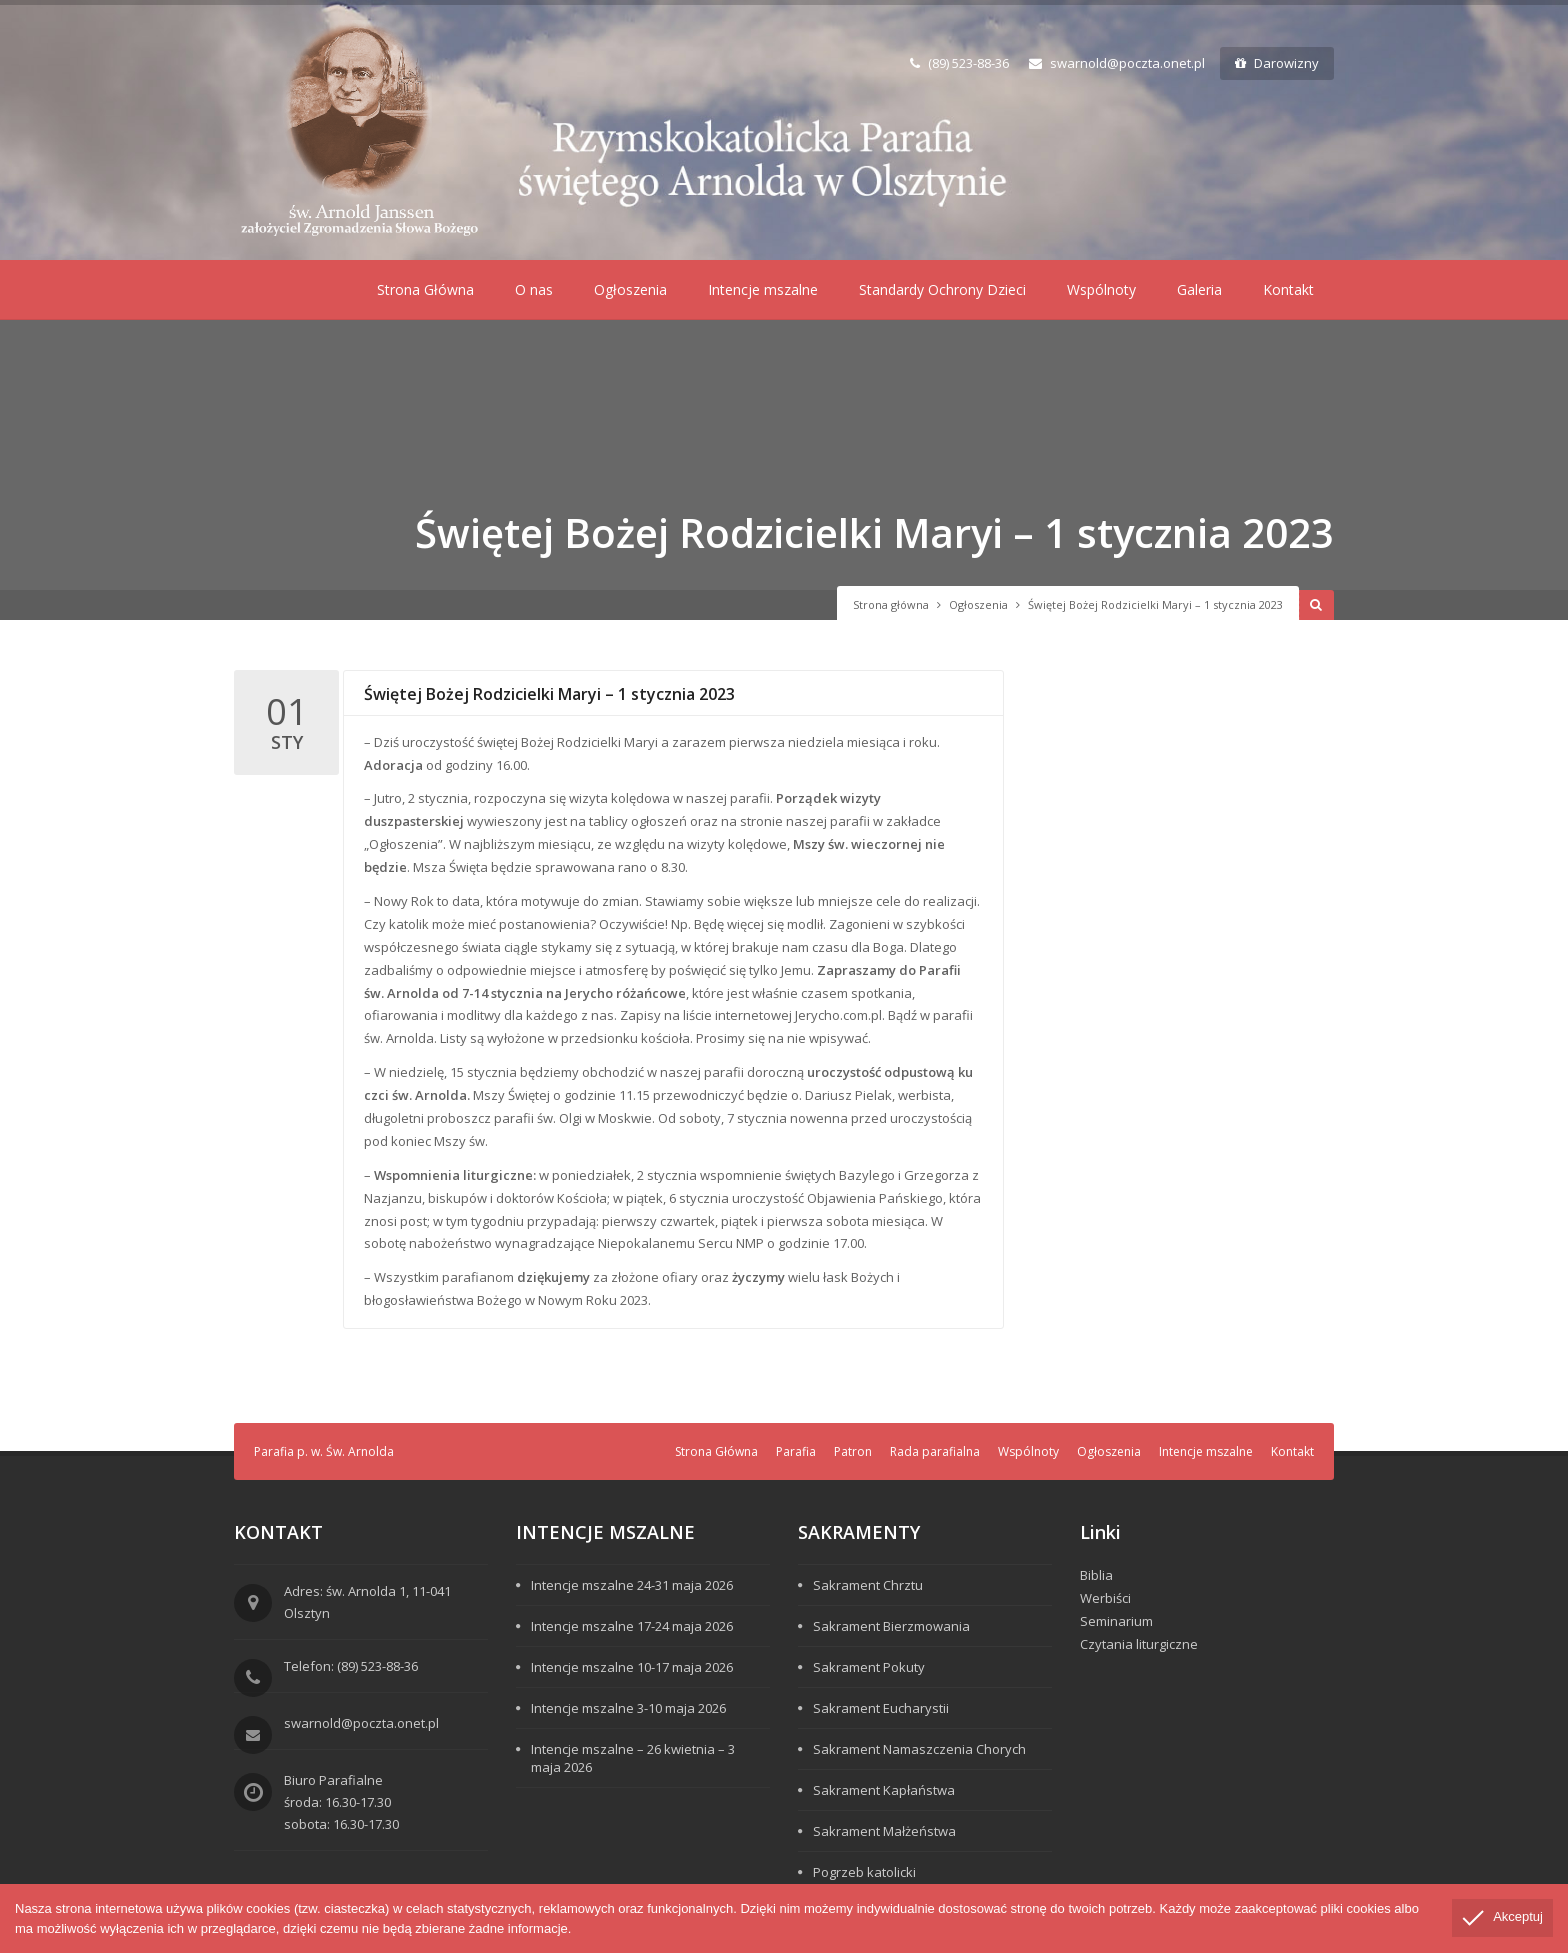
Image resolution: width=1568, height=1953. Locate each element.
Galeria (1199, 289)
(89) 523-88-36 (959, 63)
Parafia (796, 1451)
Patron (853, 1451)
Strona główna (891, 604)
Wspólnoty (1101, 289)
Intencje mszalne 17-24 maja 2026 (632, 1626)
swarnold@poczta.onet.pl (1117, 63)
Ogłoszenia (630, 289)
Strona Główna (425, 289)
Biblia (1096, 1575)
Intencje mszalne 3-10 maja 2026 (628, 1708)
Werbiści (1105, 1598)
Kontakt (1288, 289)
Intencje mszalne (763, 289)
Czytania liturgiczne (1139, 1644)
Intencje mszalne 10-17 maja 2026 (632, 1667)
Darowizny (1277, 63)
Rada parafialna (935, 1451)
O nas (534, 289)
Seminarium (1116, 1621)
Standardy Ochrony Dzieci (942, 289)
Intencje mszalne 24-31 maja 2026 (632, 1585)
